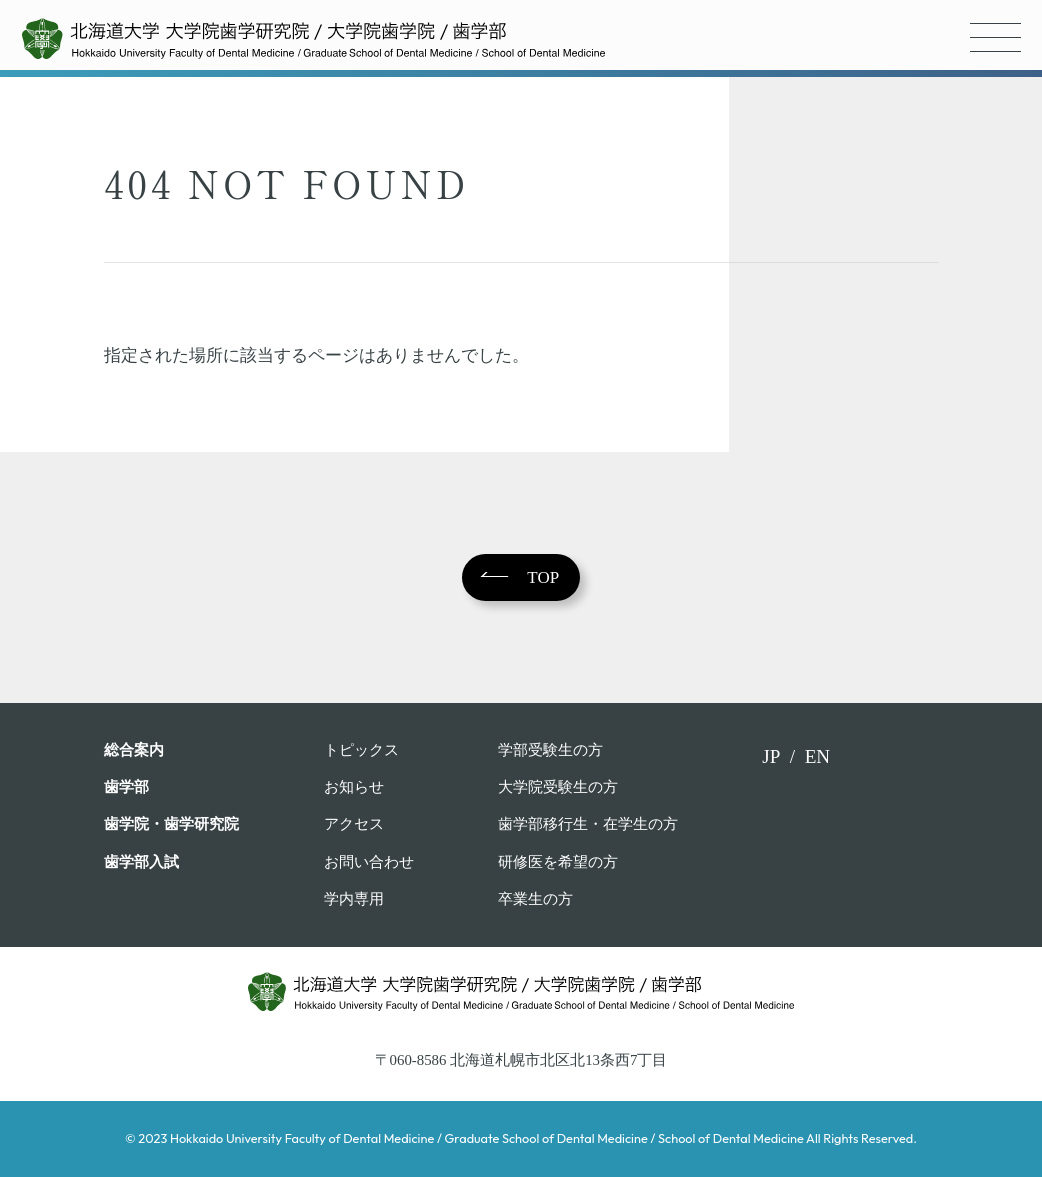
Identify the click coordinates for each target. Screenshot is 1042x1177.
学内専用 (354, 899)
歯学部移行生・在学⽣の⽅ (588, 824)
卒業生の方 (535, 899)
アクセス (354, 824)
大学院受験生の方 (558, 787)
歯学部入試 (141, 862)
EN (817, 756)
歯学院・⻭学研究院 (171, 824)
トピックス (361, 750)
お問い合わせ (369, 862)
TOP (543, 577)
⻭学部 (126, 787)
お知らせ (354, 787)
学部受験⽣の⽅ (550, 750)
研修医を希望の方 (558, 862)
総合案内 (134, 750)
